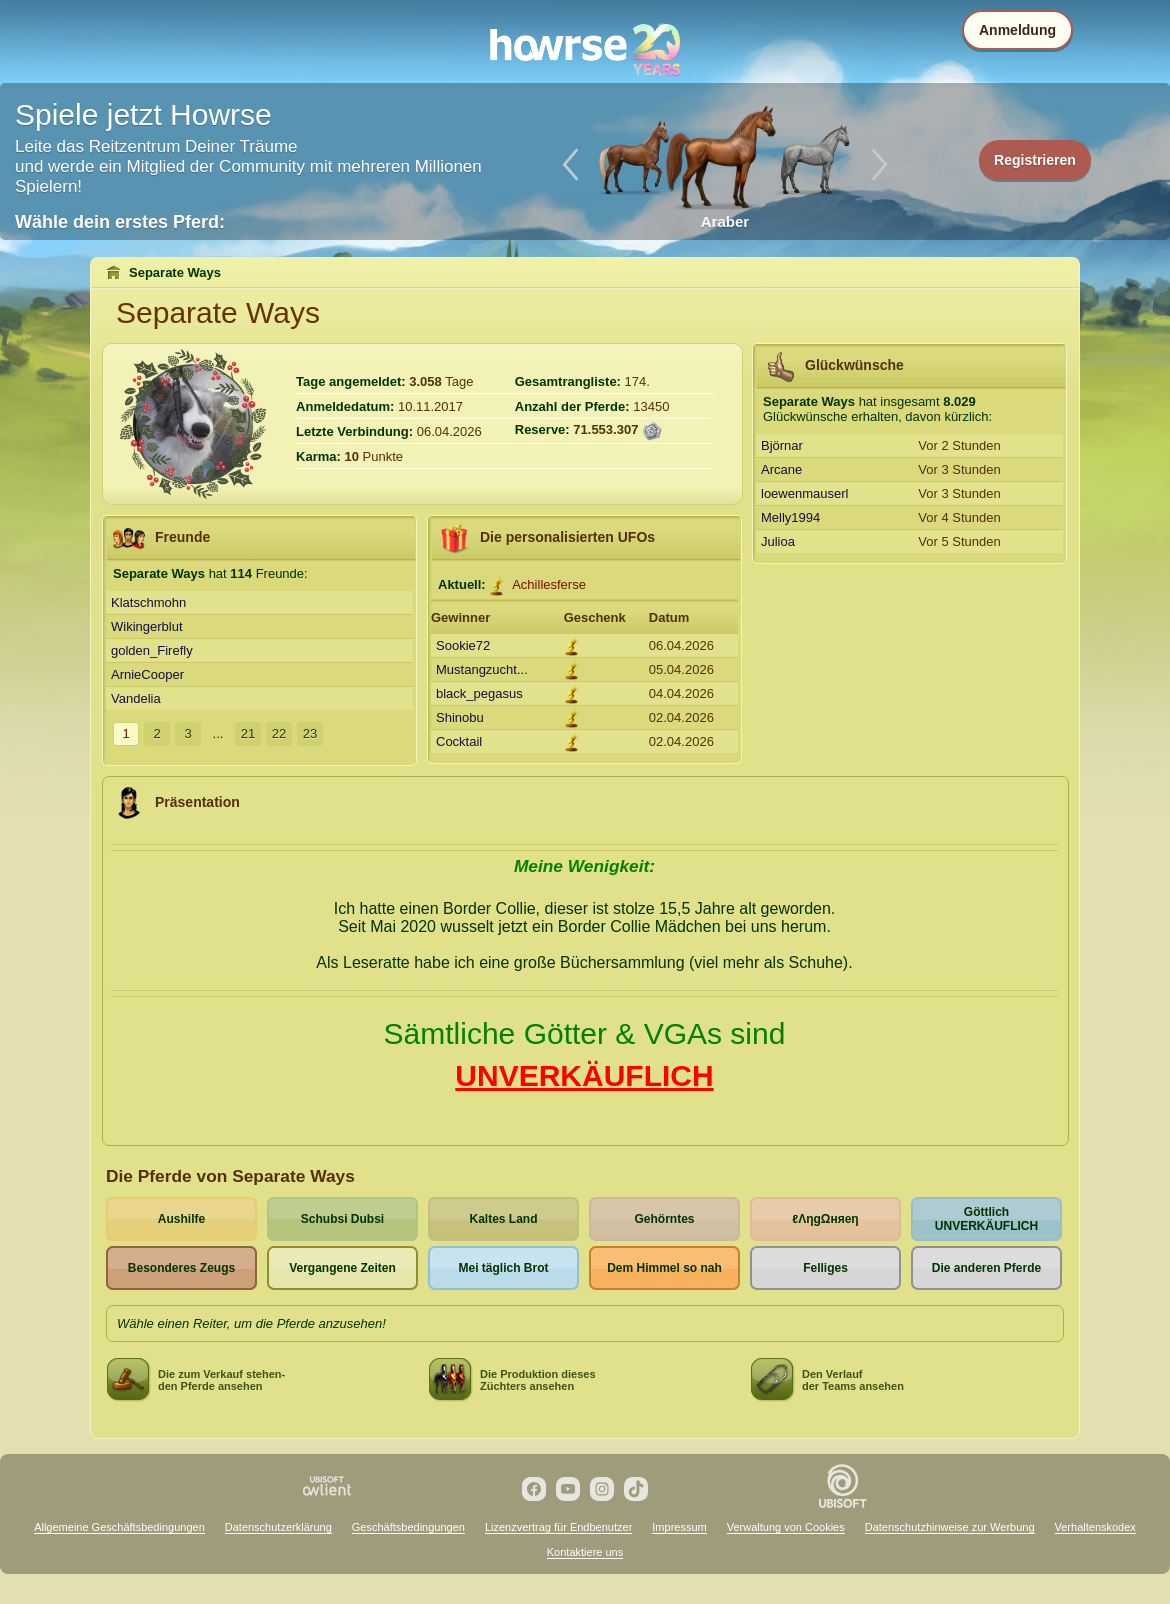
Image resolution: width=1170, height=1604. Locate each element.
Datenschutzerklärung (278, 1527)
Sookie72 (463, 645)
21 (248, 733)
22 (279, 733)
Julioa (778, 541)
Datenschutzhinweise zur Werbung (950, 1527)
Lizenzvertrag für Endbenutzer (558, 1527)
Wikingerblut (147, 626)
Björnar (782, 445)
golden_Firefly (152, 650)
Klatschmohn (148, 602)
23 (310, 733)
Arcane (781, 469)
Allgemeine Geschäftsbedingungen (119, 1527)
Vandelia (136, 698)
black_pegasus (479, 693)
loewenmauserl (804, 493)
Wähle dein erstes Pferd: (120, 222)
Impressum (679, 1527)
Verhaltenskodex (1095, 1527)
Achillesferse (549, 584)
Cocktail (459, 741)
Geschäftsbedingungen (408, 1527)
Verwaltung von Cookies (786, 1527)
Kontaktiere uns (585, 1552)
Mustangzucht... (482, 669)
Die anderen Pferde (986, 1268)
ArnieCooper (147, 674)
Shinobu (460, 717)
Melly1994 (790, 517)
